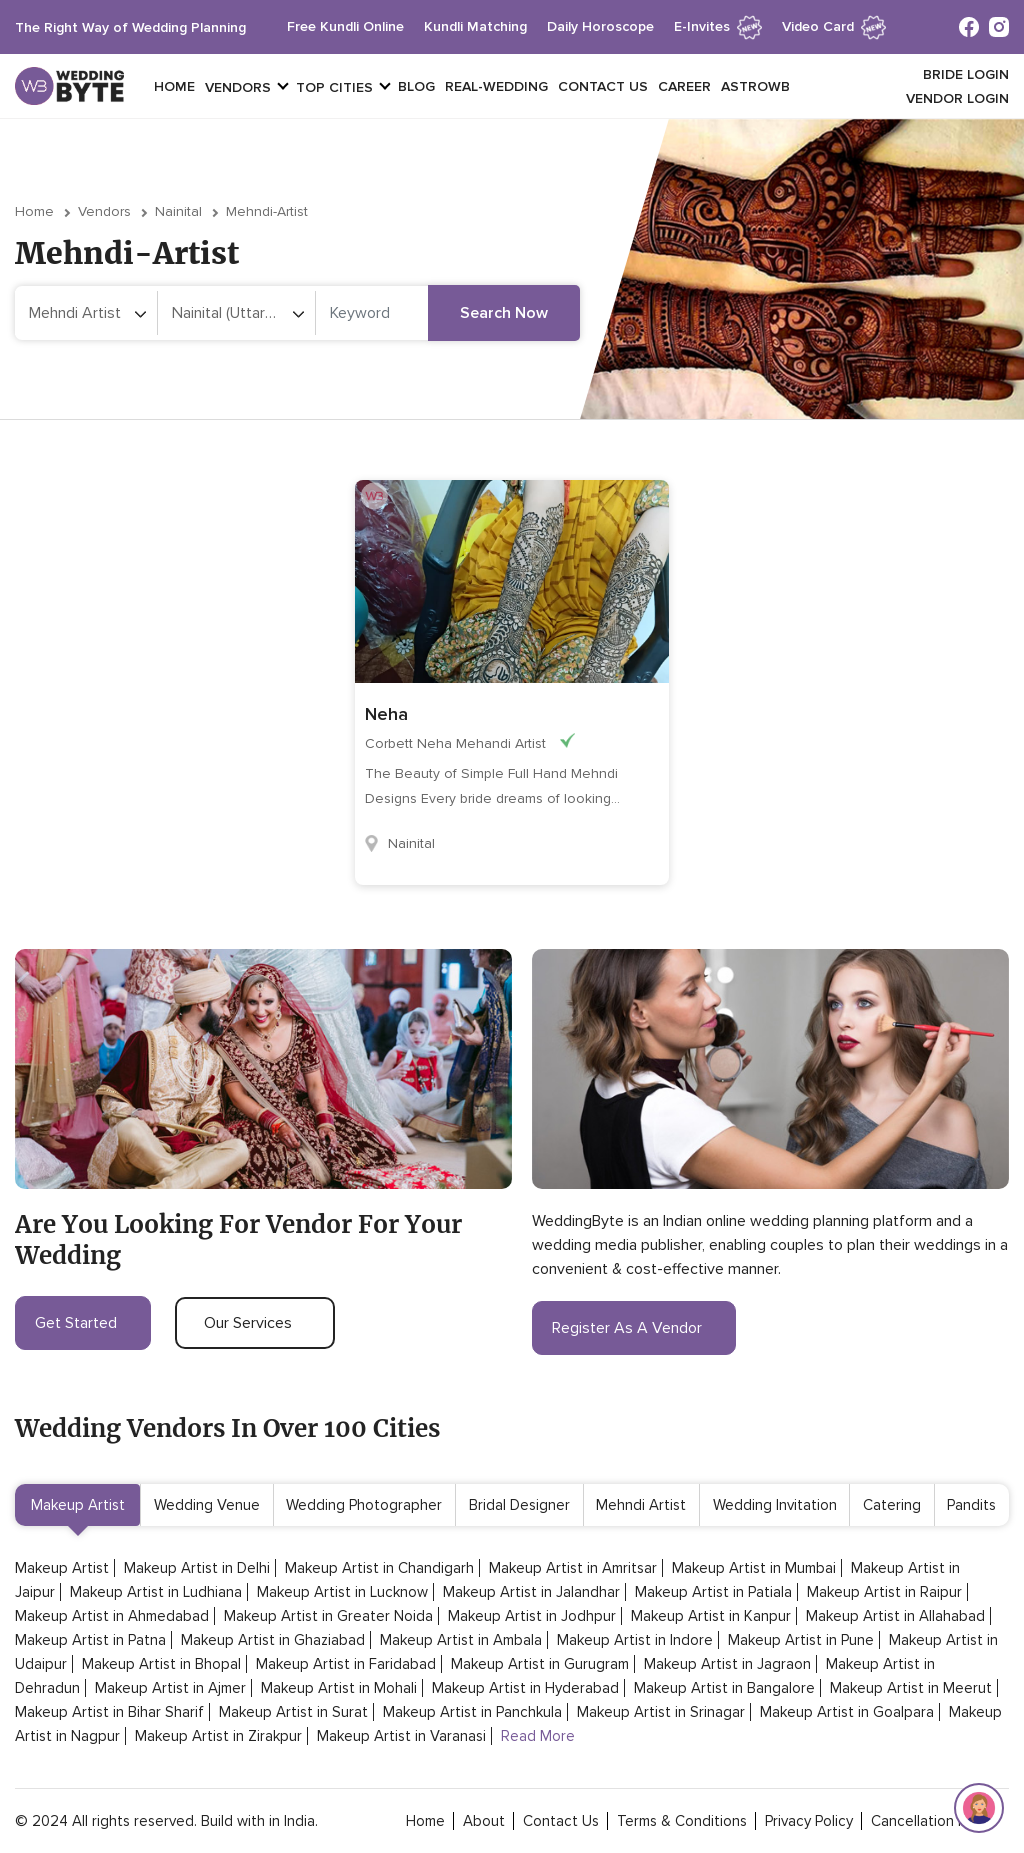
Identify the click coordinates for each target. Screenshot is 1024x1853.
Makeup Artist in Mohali (339, 1688)
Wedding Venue (207, 1505)
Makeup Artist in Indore (635, 1640)
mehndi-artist (267, 211)
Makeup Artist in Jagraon (727, 1664)
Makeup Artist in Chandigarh (379, 1568)
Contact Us (603, 86)
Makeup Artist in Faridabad (346, 1664)
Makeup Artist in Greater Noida (328, 1616)
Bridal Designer (519, 1505)
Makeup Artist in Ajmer (170, 1688)
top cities (334, 87)
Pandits (971, 1505)
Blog (416, 86)
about (484, 1821)
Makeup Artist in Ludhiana (156, 1592)
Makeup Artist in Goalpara (847, 1712)
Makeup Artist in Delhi (197, 1568)
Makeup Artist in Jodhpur (532, 1616)
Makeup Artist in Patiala (713, 1592)
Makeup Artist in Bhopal (161, 1664)
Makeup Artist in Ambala (461, 1640)
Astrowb (755, 86)
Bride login (966, 74)
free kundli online (345, 26)
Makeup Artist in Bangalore (724, 1688)
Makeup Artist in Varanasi (401, 1736)
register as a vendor (634, 1328)
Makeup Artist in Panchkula (472, 1712)
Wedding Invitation (775, 1505)
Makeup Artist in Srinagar (661, 1712)
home (425, 1821)
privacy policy (809, 1821)
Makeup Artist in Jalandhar (531, 1592)
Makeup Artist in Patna (90, 1640)
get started (83, 1323)
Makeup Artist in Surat (293, 1712)
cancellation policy (933, 1821)
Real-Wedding (496, 86)
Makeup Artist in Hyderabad (525, 1688)
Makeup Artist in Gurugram (540, 1664)
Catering (892, 1505)
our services (255, 1323)
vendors (238, 87)
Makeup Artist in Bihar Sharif (109, 1712)
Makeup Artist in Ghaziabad (273, 1640)
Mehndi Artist (641, 1505)
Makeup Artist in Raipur (884, 1592)
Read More (538, 1736)
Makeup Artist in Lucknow (342, 1592)
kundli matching (475, 26)
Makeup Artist (78, 1505)
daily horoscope (600, 26)
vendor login (957, 98)
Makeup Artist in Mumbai (754, 1568)
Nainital (178, 211)
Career (684, 86)
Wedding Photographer (364, 1505)
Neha (386, 714)
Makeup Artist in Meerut (911, 1688)
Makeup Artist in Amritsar (573, 1568)
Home (174, 86)
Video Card (834, 26)
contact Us (561, 1821)
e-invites (718, 26)
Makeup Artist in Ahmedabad (112, 1616)
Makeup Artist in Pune (801, 1640)
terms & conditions (682, 1821)
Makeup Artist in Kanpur (711, 1616)
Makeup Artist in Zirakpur (218, 1736)
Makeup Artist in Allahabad (895, 1616)
